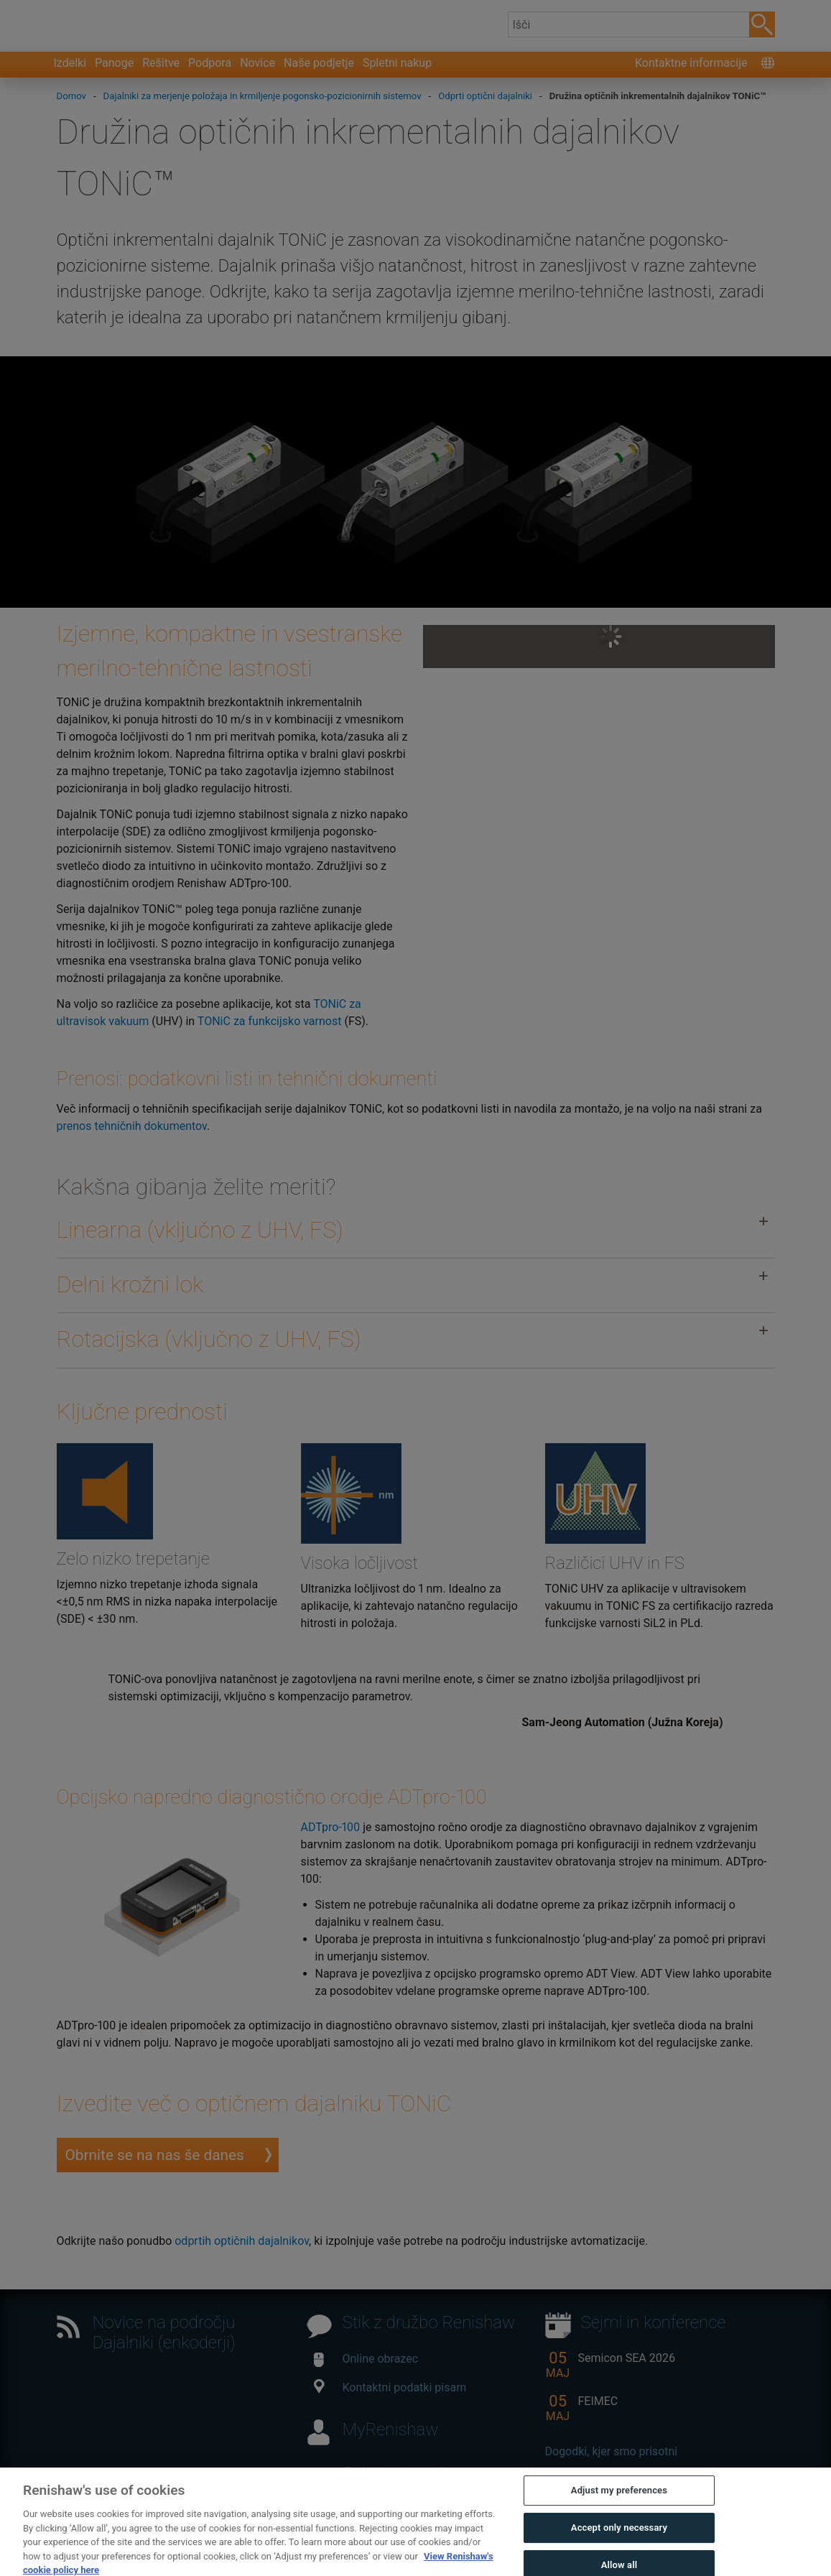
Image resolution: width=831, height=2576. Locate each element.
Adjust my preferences (619, 2507)
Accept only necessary (619, 2544)
